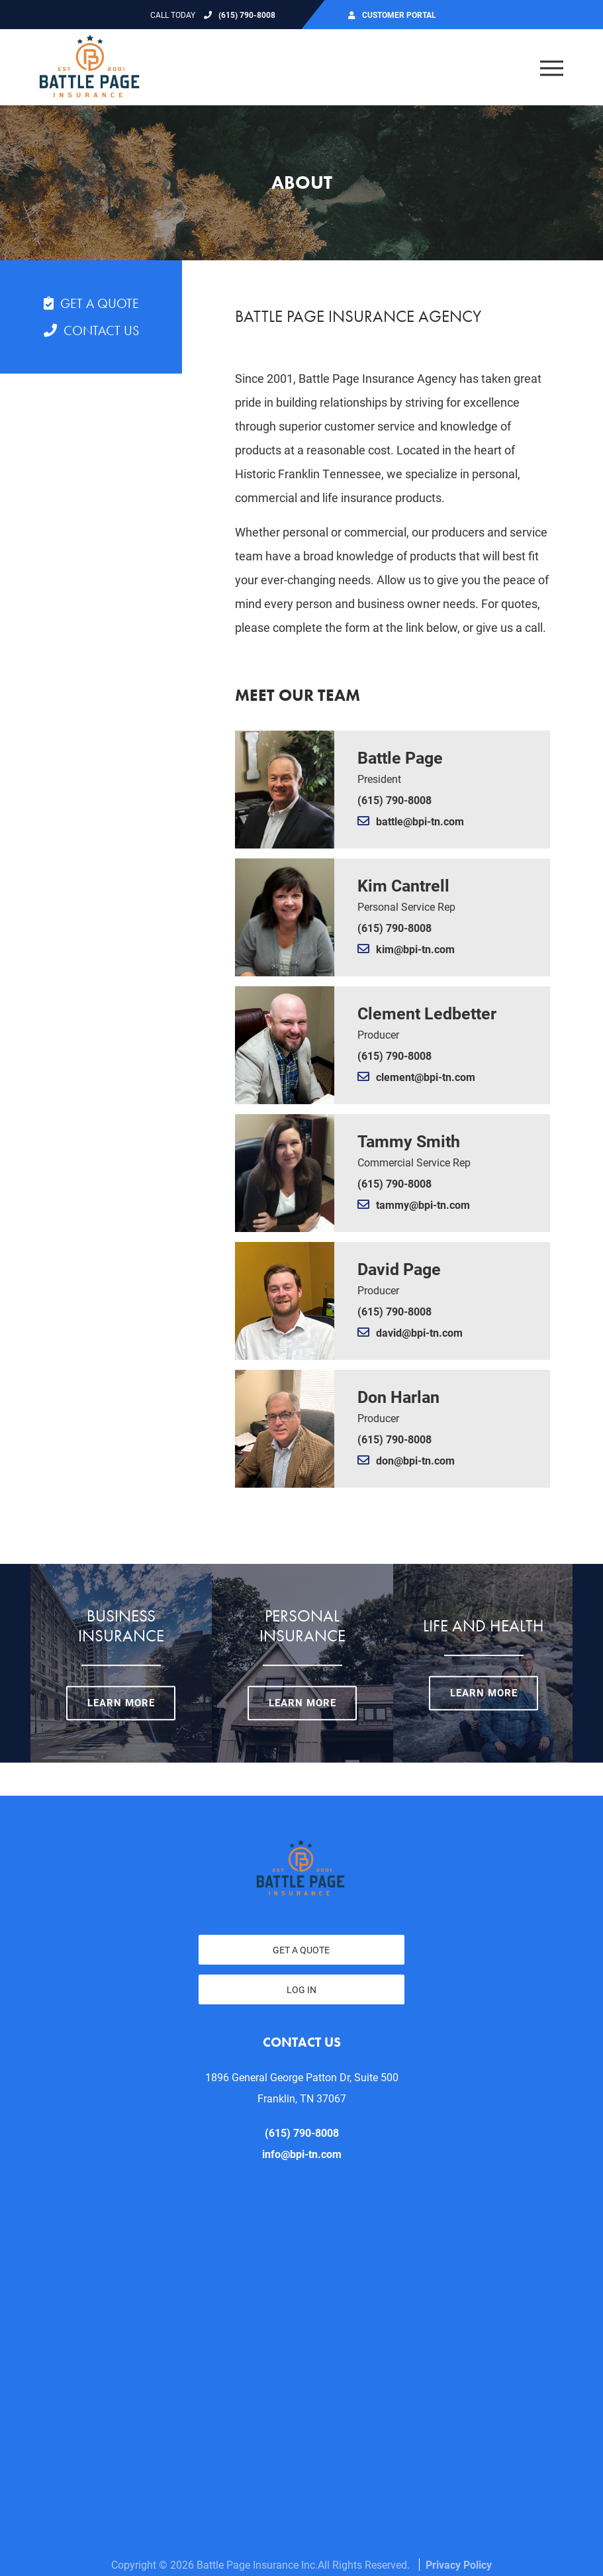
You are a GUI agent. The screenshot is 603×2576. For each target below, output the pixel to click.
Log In (301, 1989)
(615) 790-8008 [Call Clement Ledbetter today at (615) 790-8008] (394, 1055)
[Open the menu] (552, 67)
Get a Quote (99, 303)
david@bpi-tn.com (410, 1332)
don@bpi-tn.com (406, 1460)
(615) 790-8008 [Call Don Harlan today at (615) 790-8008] (394, 1439)
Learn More (121, 1703)
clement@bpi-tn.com (416, 1077)
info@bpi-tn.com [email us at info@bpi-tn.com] (302, 2154)
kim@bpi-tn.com (406, 949)
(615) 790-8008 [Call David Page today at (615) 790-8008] (394, 1311)
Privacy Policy (459, 2564)
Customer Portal (399, 14)
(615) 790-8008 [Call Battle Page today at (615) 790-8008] (394, 800)
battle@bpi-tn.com (410, 821)
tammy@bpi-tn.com (413, 1204)
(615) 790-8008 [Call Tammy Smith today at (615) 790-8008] (394, 1183)
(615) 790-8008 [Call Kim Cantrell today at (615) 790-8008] (394, 928)
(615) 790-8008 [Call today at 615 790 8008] (246, 14)
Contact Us (101, 329)
